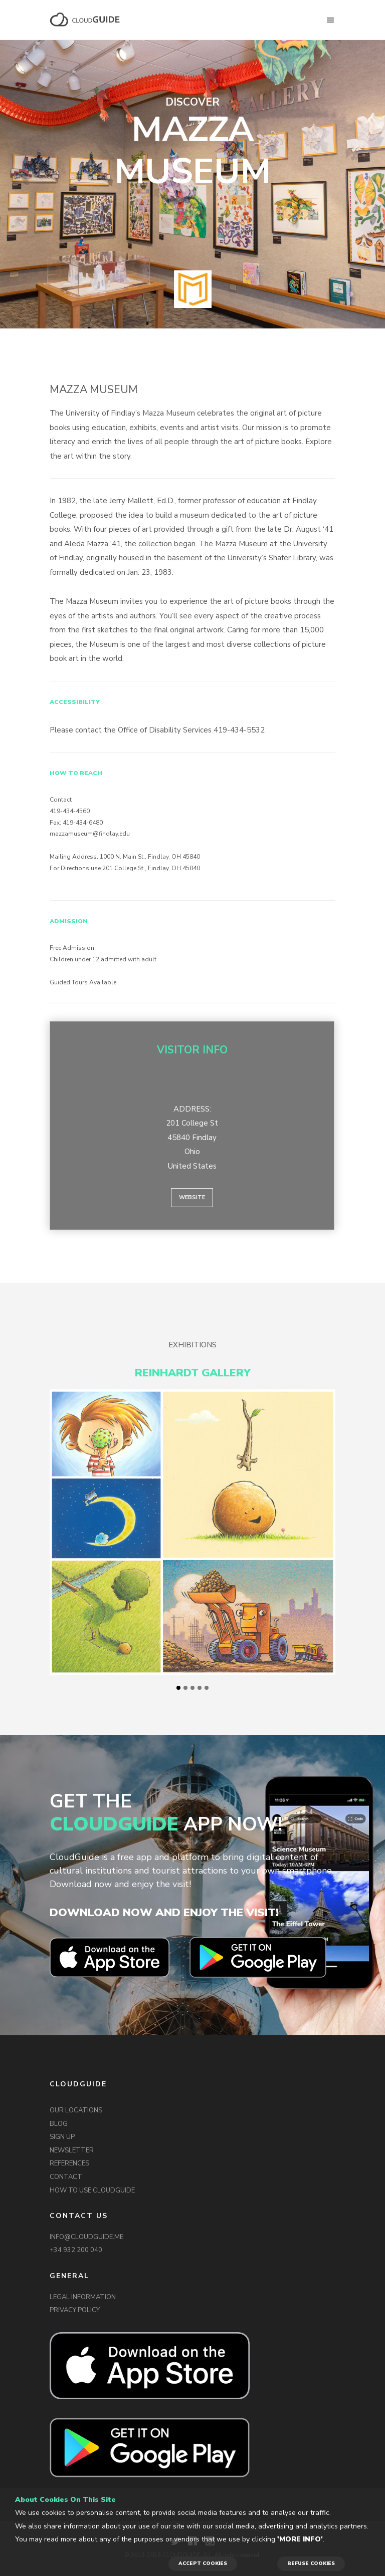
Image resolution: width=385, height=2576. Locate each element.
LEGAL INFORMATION (83, 2297)
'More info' (300, 2539)
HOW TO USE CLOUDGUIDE (92, 2190)
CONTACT (66, 2176)
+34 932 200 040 (76, 2250)
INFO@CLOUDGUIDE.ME (86, 2237)
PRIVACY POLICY (75, 2310)
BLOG (59, 2123)
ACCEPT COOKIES (202, 2563)
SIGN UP (62, 2136)
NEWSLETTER (72, 2150)
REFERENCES (69, 2163)
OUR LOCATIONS (76, 2110)
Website (192, 1197)
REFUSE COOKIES (311, 2563)
